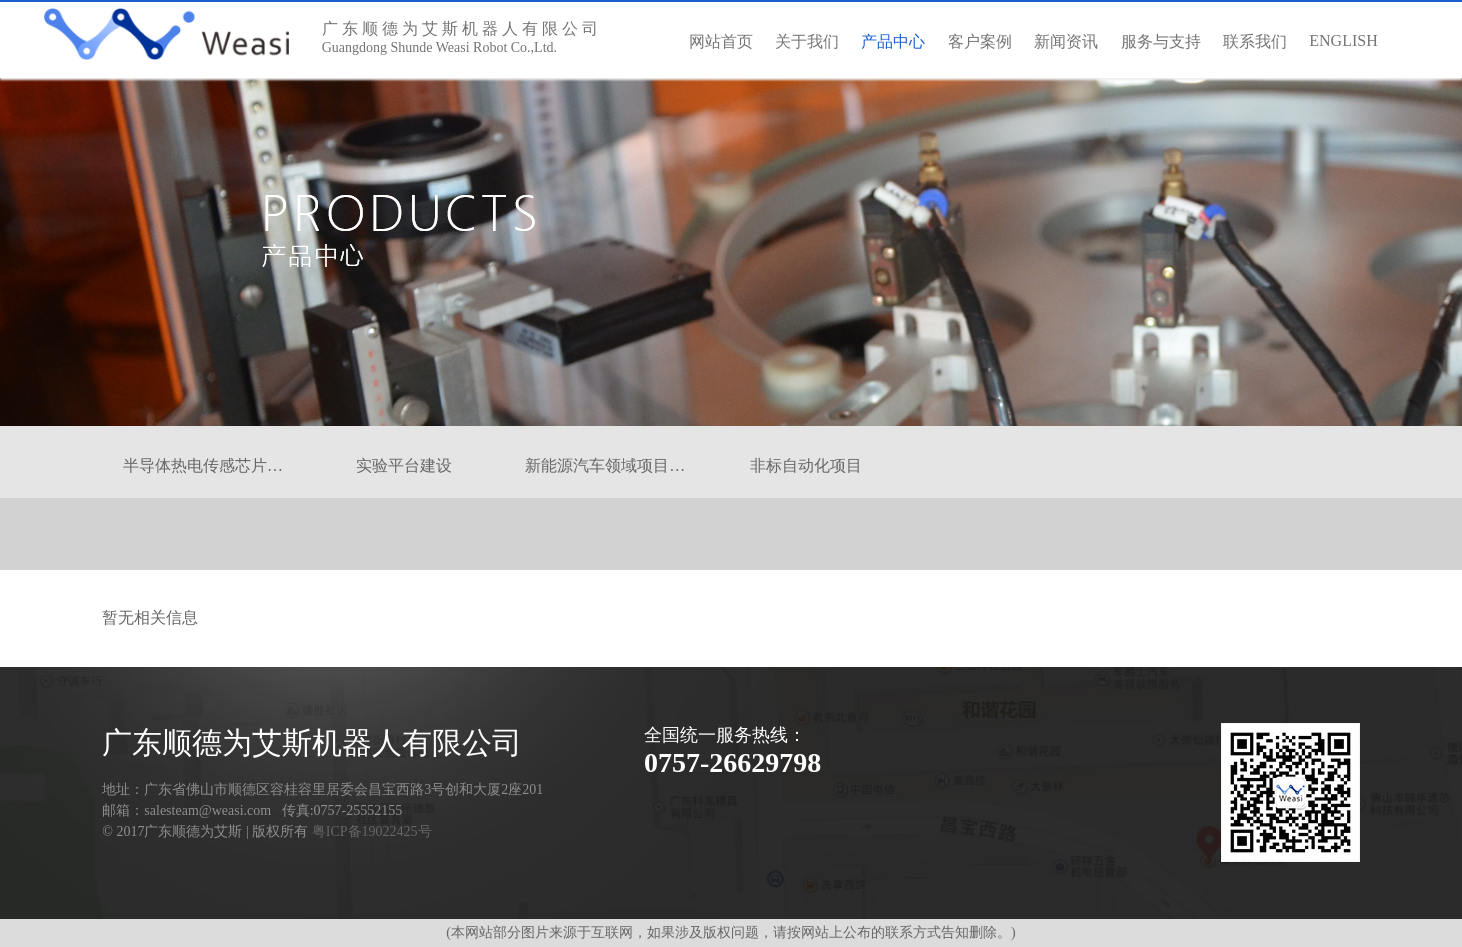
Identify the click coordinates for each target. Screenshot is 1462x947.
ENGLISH (1343, 40)
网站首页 (721, 41)
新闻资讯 (1066, 41)
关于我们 (807, 41)
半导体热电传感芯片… (203, 465)
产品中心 (893, 56)
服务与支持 (1161, 41)
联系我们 (1255, 41)
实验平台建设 (404, 465)
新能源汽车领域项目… (605, 465)
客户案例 (980, 41)
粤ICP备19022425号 (372, 831)
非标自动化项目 (806, 465)
